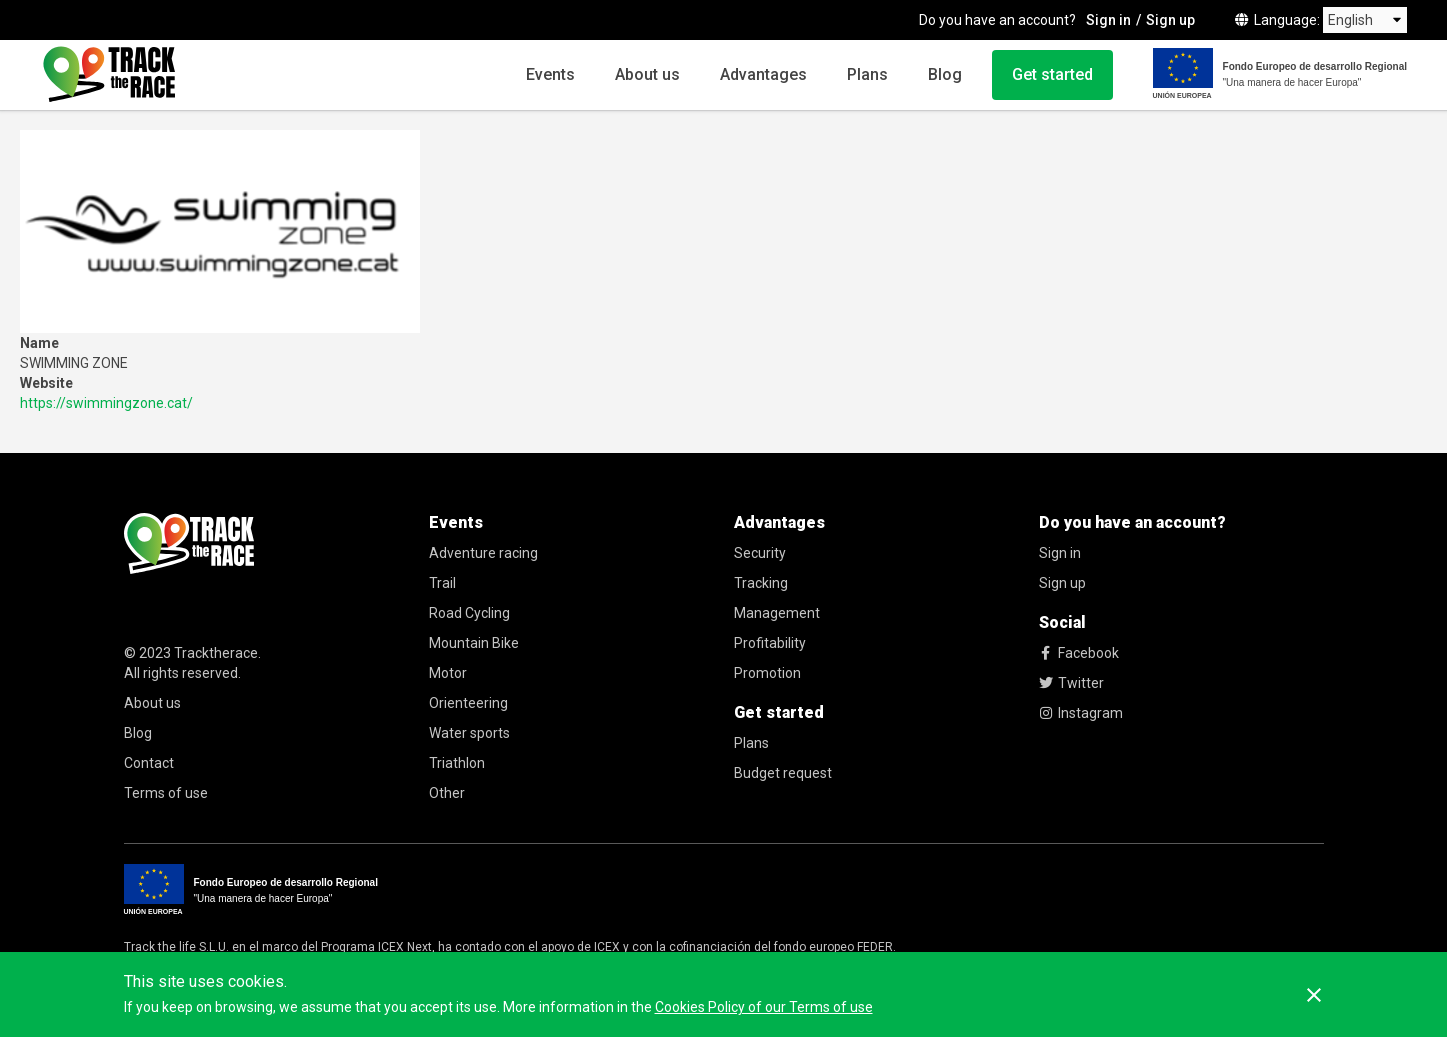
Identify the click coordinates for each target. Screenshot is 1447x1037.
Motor (448, 673)
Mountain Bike (474, 643)
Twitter (1071, 683)
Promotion (767, 673)
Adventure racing (483, 553)
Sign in (1108, 20)
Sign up (1170, 20)
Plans (867, 74)
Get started (1052, 74)
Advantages (763, 74)
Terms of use (166, 793)
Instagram (1081, 713)
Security (760, 553)
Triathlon (457, 763)
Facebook (1079, 653)
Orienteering (468, 703)
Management (777, 613)
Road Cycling (469, 613)
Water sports (469, 733)
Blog (945, 74)
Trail (442, 583)
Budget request (783, 773)
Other (447, 793)
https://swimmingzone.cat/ (106, 403)
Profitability (770, 643)
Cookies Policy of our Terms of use (764, 1007)
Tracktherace (216, 653)
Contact (149, 763)
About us (647, 74)
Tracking (761, 583)
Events (550, 74)
